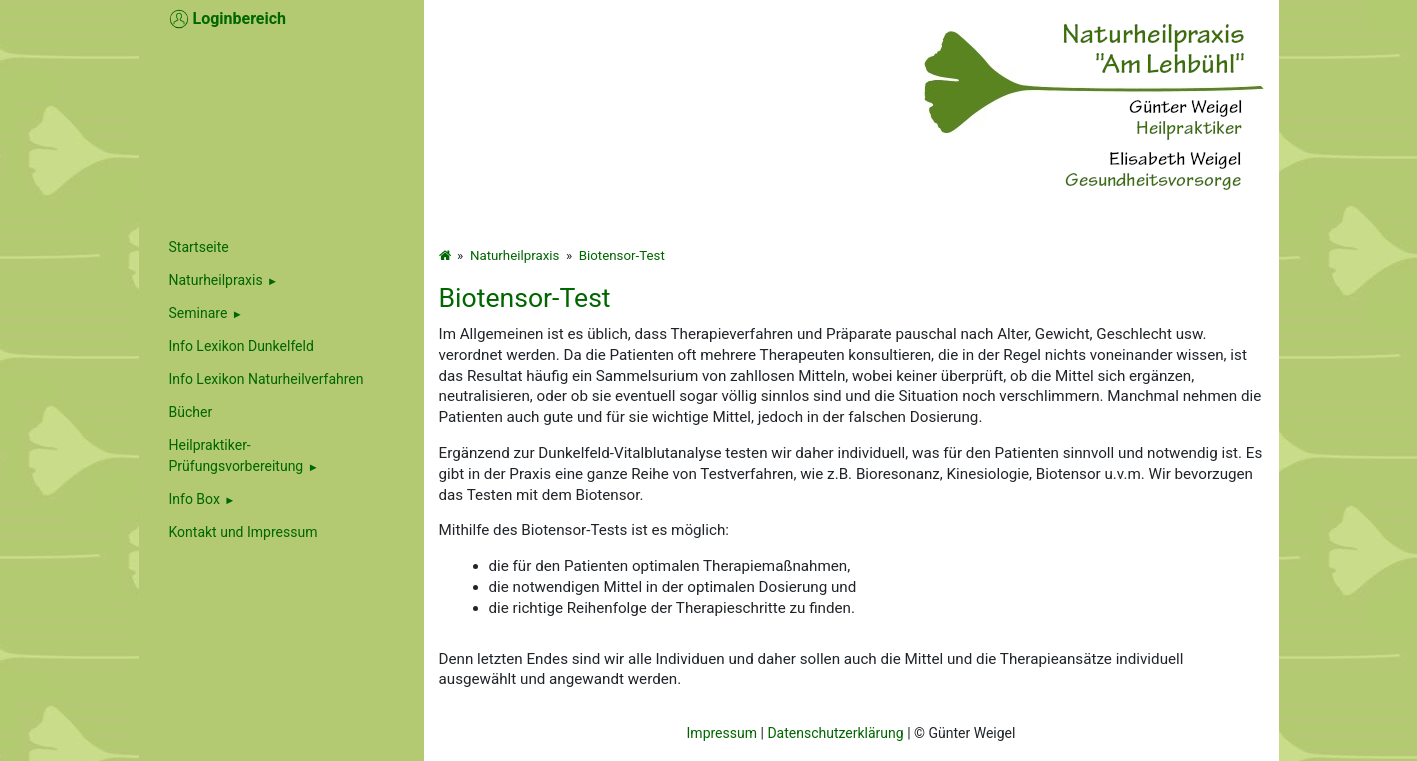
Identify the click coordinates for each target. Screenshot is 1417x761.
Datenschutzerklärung (835, 733)
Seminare (198, 313)
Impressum (722, 733)
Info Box (194, 499)
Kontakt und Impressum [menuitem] (243, 532)
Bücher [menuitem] (191, 412)
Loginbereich (228, 19)
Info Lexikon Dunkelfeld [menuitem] (241, 346)
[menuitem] (281, 280)
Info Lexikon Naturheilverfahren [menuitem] (266, 379)
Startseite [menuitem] (199, 247)
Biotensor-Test (622, 255)
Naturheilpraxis (216, 280)
